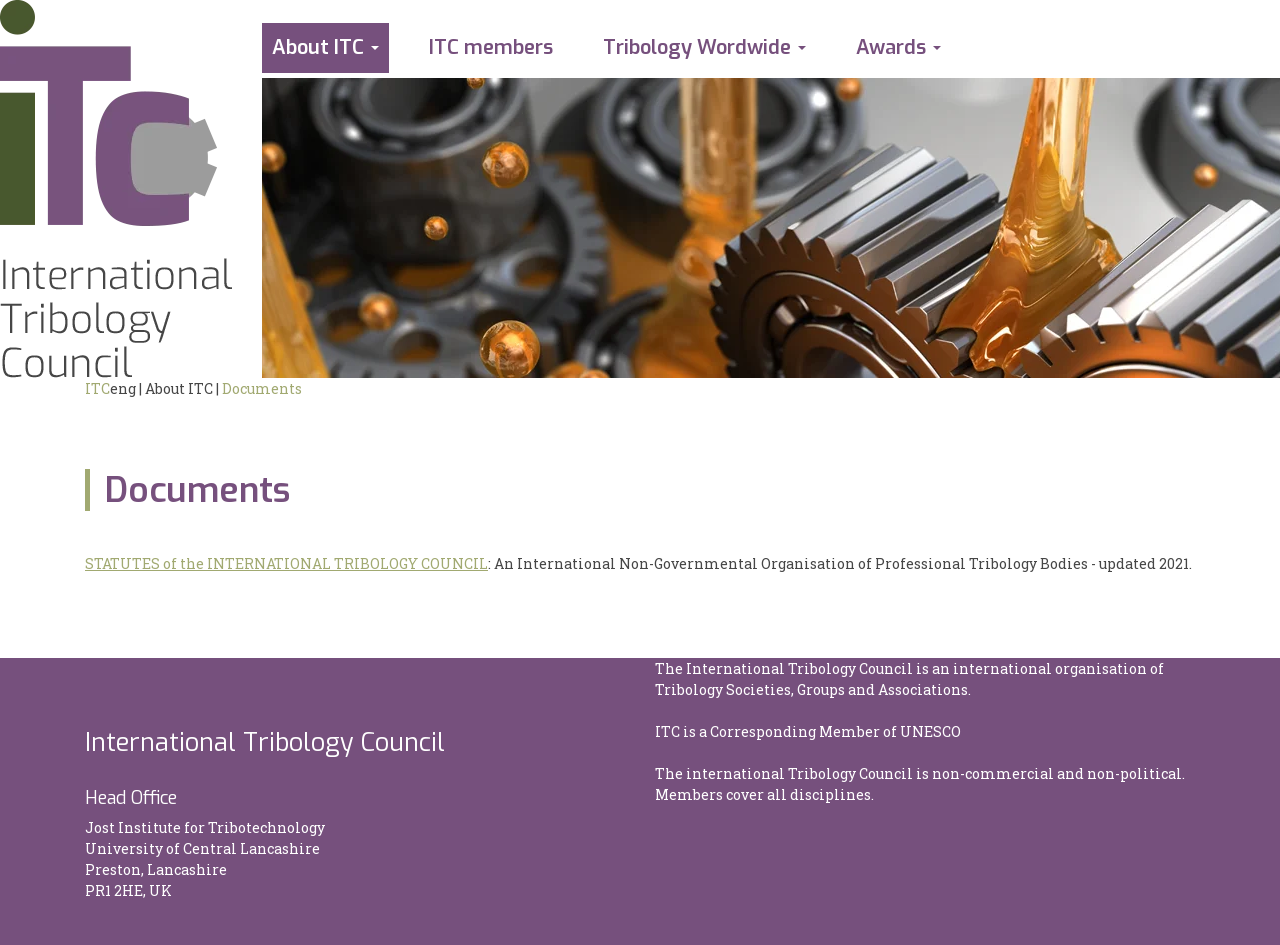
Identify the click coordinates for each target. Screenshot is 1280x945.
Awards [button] (891, 47)
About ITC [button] (318, 47)
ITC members (491, 47)
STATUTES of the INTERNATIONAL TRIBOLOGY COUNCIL (286, 563)
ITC (97, 388)
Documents (262, 388)
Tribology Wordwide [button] (697, 47)
